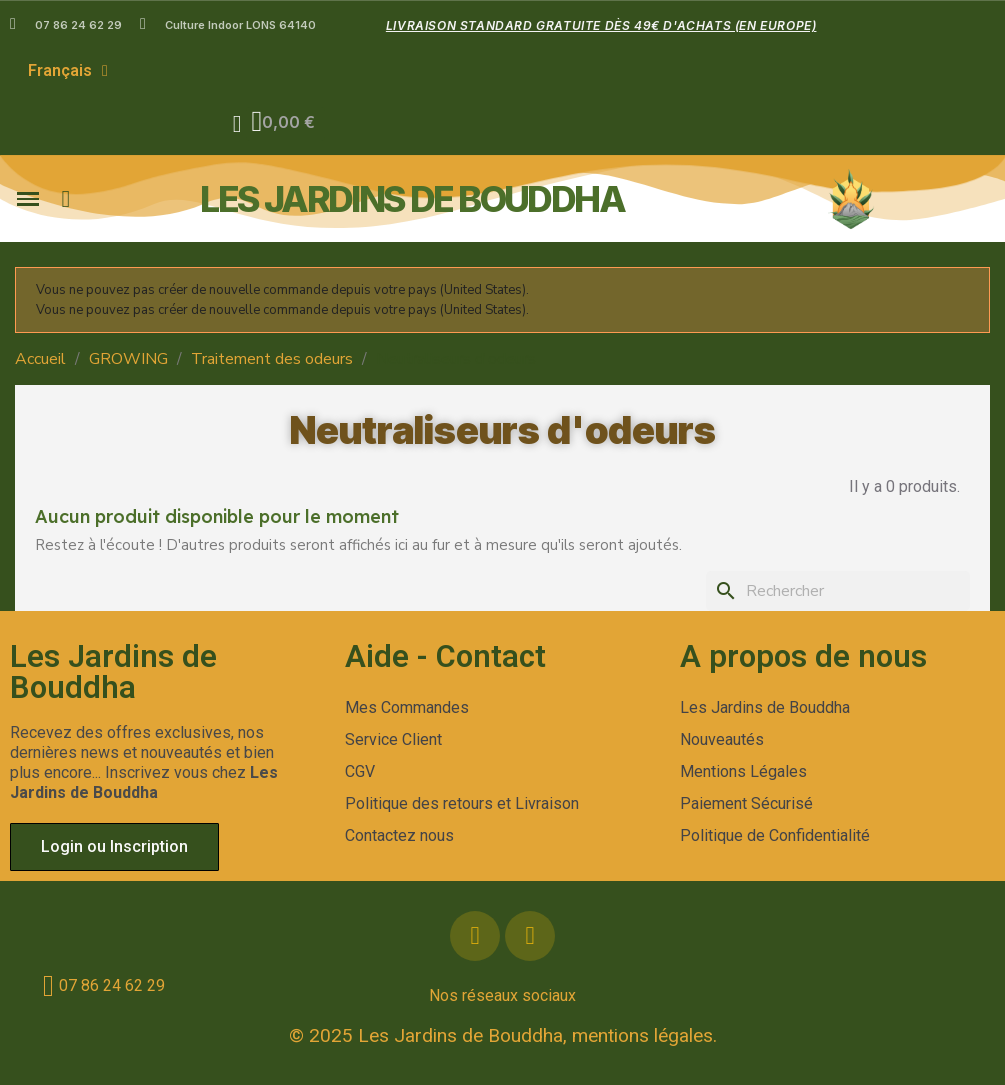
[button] (285, 124)
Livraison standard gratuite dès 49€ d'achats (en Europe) (601, 25)
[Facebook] (475, 936)
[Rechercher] (838, 591)
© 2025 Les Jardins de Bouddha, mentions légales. (503, 1035)
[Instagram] (530, 936)
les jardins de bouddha (412, 199)
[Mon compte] (237, 124)
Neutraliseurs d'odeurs (503, 430)
